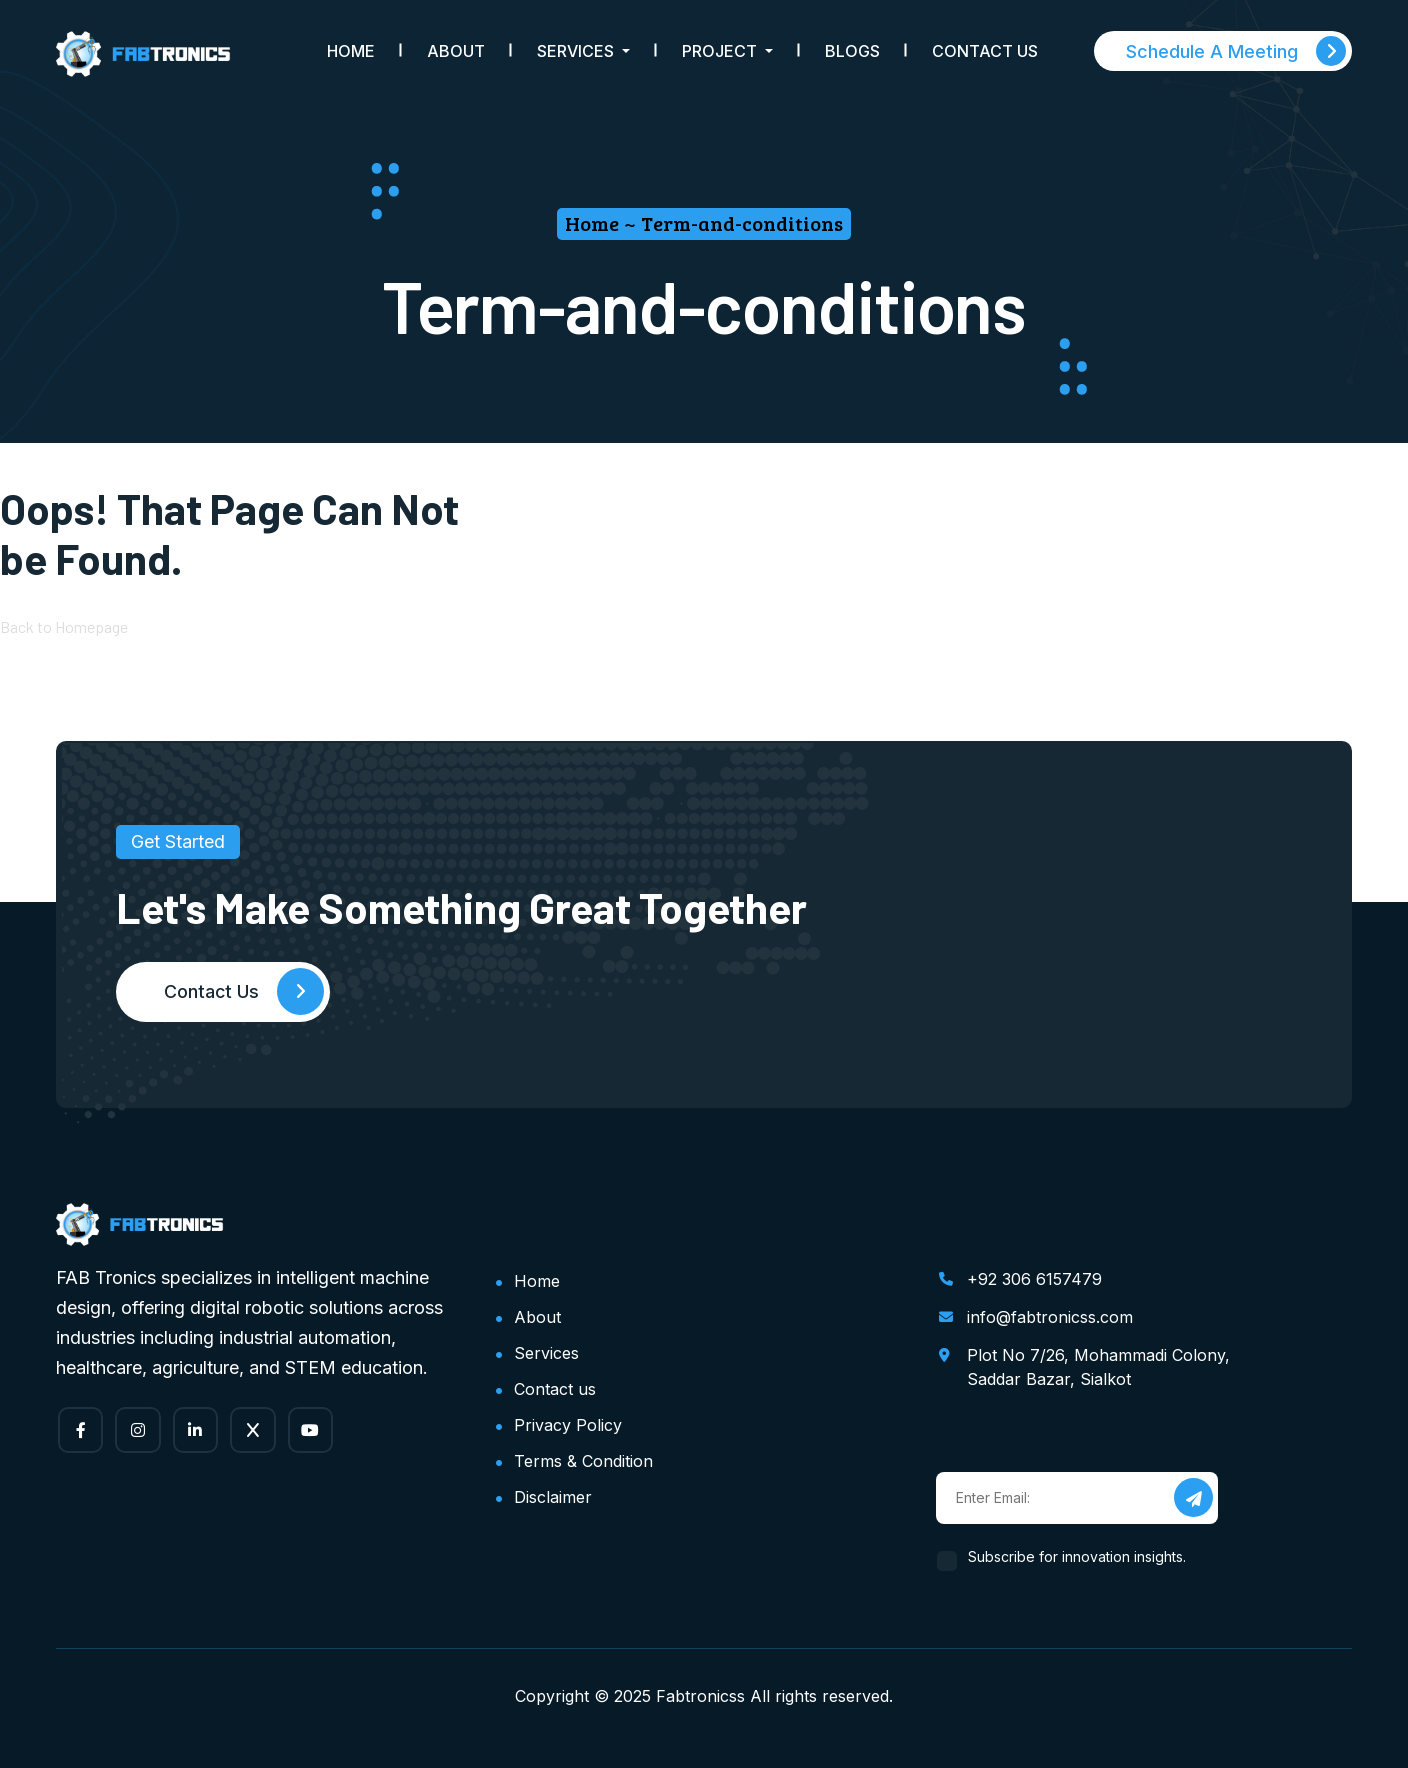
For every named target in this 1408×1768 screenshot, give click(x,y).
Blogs (852, 51)
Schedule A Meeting (1236, 51)
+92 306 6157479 (1034, 1279)
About (456, 51)
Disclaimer (553, 1497)
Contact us (555, 1389)
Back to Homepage (64, 627)
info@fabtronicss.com (1050, 1317)
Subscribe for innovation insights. (1077, 1556)
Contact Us (985, 51)
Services (546, 1353)
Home (351, 51)
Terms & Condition (583, 1461)
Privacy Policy (568, 1425)
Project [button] (721, 51)
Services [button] (577, 51)
